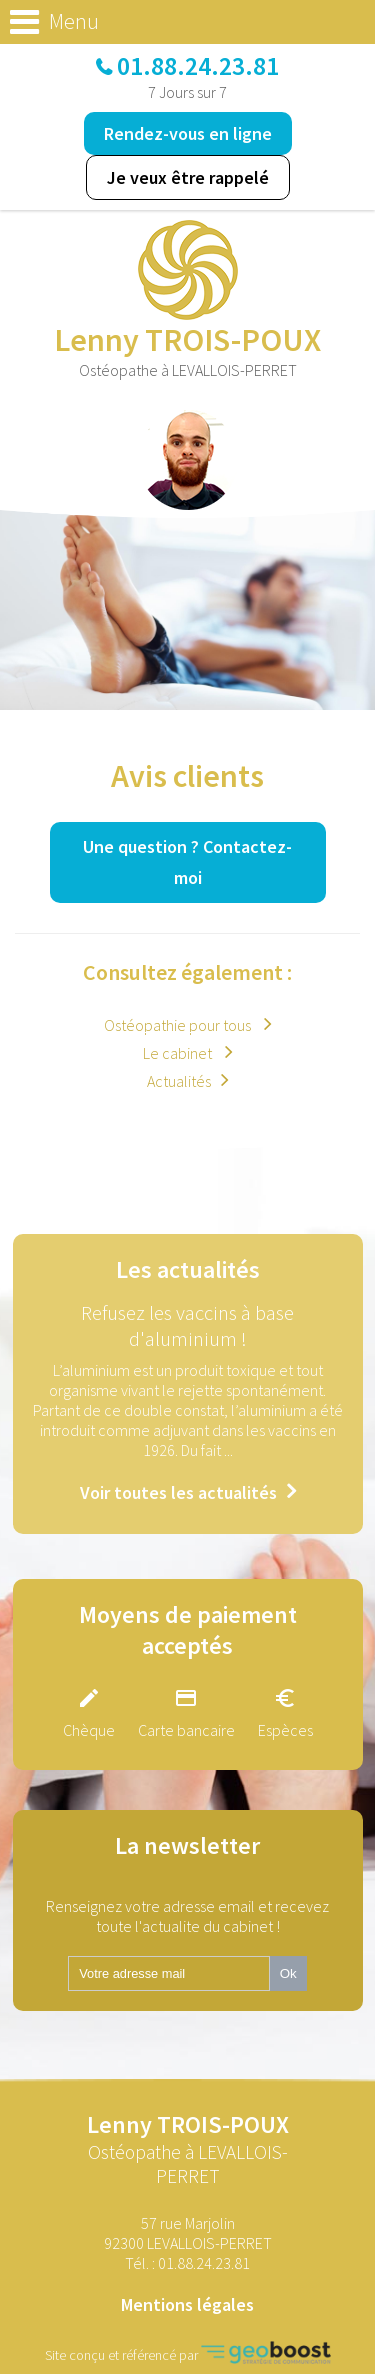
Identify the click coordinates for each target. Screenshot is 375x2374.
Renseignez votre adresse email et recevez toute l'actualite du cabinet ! (187, 1916)
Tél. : (187, 2263)
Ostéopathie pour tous (179, 1025)
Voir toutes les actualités (178, 1492)
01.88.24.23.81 (198, 66)
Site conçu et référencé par (188, 2352)
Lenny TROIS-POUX (188, 2148)
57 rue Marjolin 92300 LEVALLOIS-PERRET (188, 2233)
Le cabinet (179, 1053)
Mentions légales (187, 2304)
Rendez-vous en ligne (188, 133)
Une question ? (187, 862)
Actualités (179, 1081)
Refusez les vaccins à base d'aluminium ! (187, 1326)
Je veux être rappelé (188, 177)
